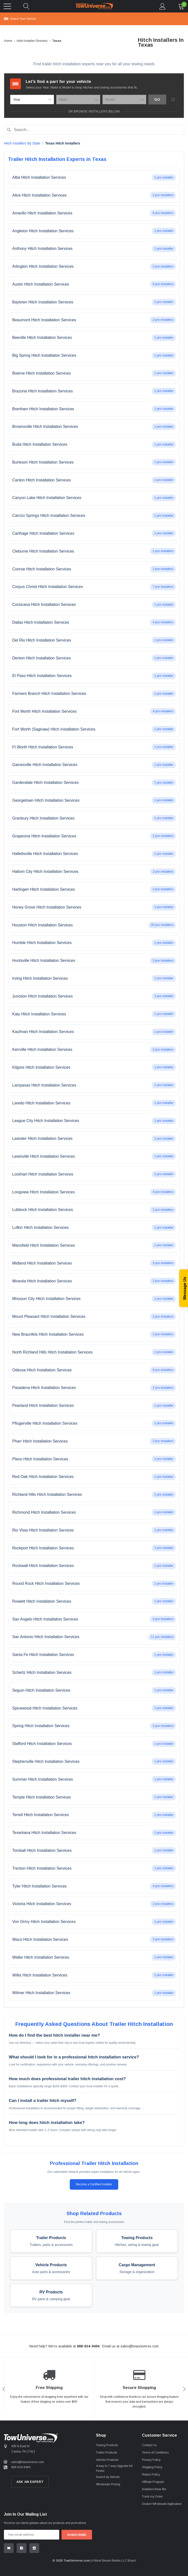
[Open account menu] (162, 6)
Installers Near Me (154, 2489)
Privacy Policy (151, 2460)
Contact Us (149, 2445)
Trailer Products (106, 2452)
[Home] (8, 40)
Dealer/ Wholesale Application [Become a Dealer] (162, 2504)
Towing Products (107, 2445)
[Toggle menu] (7, 6)
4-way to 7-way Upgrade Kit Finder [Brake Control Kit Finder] (114, 2468)
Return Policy (151, 2474)
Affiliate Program (153, 2482)
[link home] (94, 6)
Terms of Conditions (155, 2452)
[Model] (124, 99)
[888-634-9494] (88, 2346)
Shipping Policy (152, 2467)
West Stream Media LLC (110, 2560)
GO (157, 99)
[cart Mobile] (181, 6)
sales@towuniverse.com (139, 2346)
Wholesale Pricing (108, 2484)
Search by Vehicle (108, 2477)
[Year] (32, 99)
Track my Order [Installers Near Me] (152, 2496)
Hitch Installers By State (22, 143)
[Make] (78, 99)
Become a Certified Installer (94, 2184)
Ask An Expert (30, 2482)
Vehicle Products (107, 2460)
